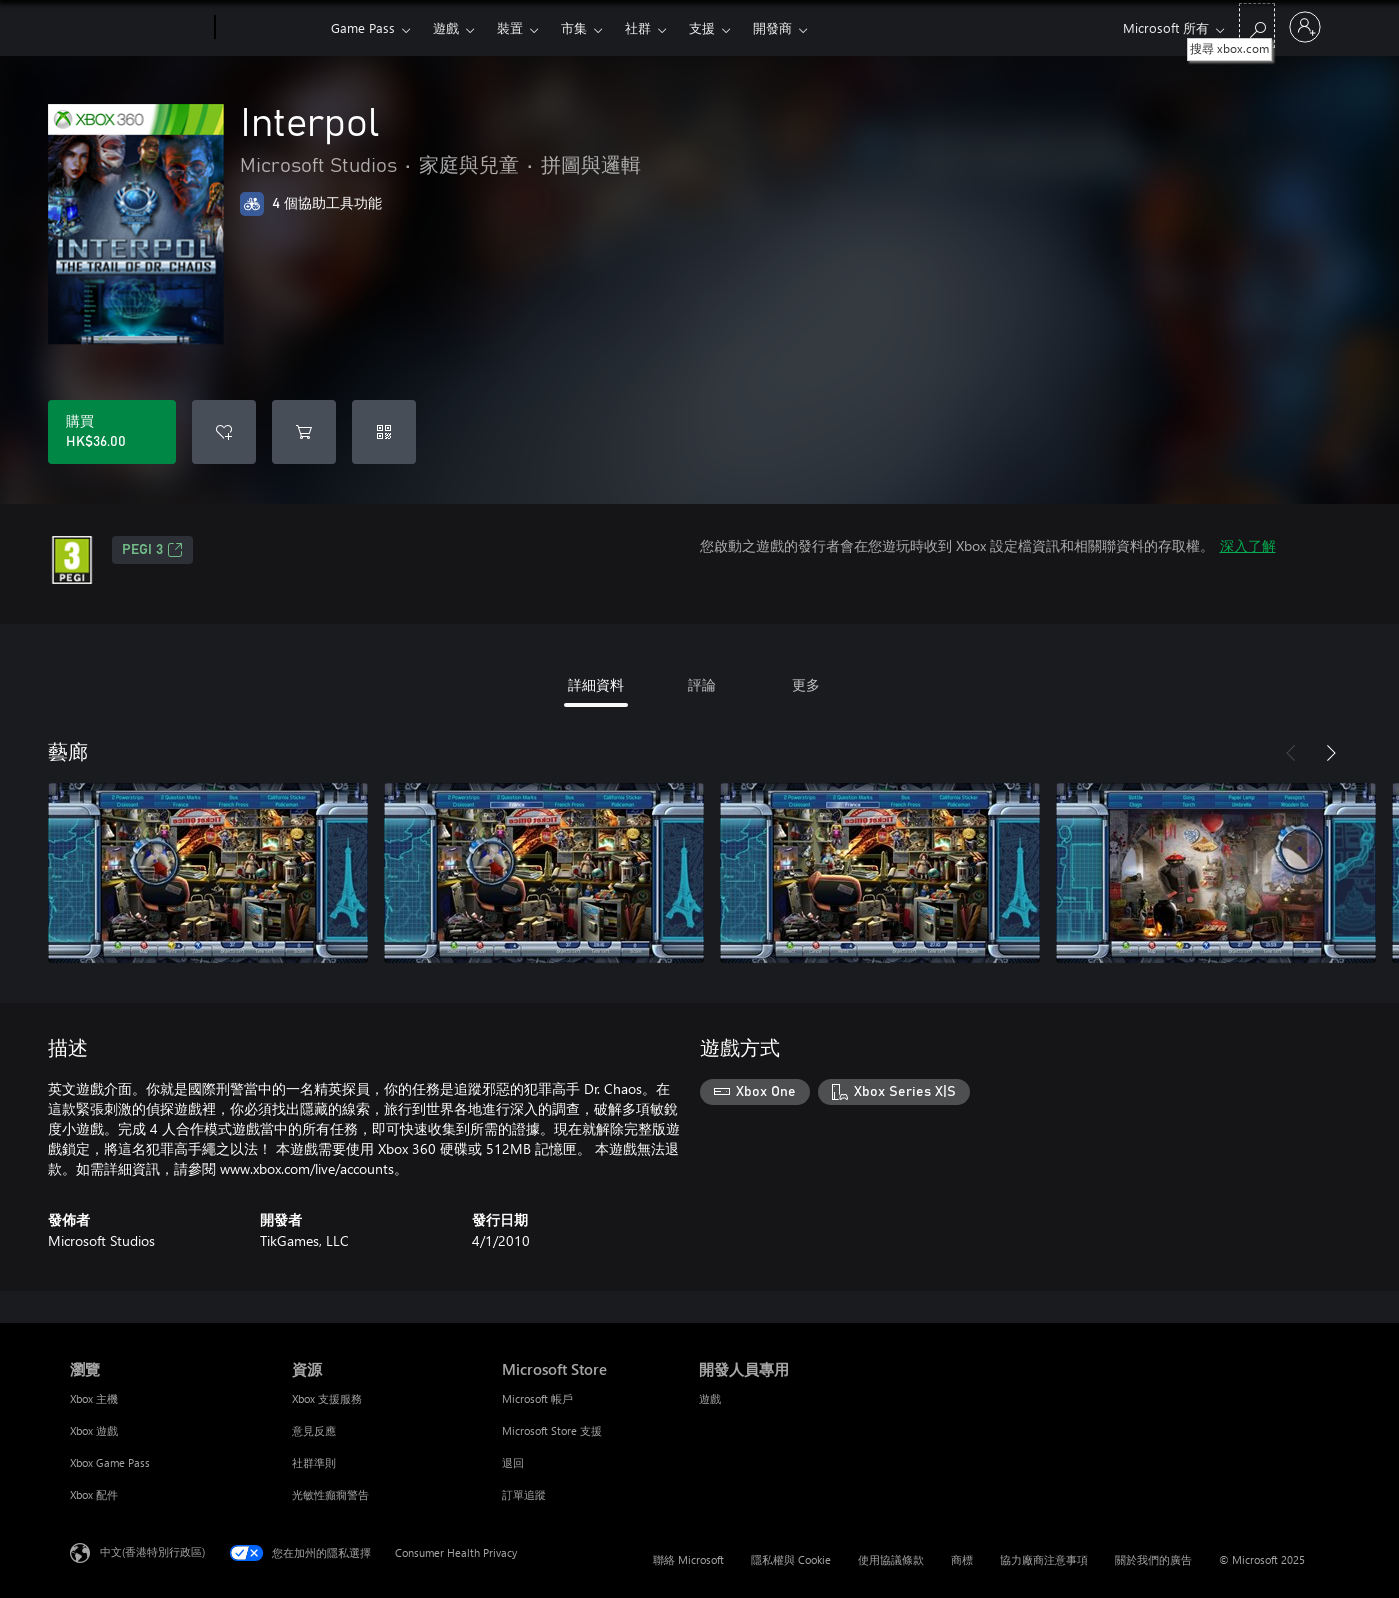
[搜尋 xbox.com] (1257, 25)
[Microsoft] (138, 28)
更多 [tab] (806, 684)
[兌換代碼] (384, 432)
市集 (574, 27)
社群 (638, 27)
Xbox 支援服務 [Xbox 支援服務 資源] (327, 1398)
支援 (702, 27)
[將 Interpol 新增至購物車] (304, 432)
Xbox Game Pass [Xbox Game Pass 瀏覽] (110, 1462)
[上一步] (1291, 753)
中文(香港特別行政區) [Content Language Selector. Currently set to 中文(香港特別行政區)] (152, 1551)
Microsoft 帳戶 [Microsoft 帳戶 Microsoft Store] (537, 1398)
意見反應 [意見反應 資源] (314, 1430)
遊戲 (446, 27)
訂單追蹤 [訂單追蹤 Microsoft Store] (524, 1494)
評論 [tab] (702, 684)
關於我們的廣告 (1153, 1559)
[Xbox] (270, 28)
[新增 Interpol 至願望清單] (224, 432)
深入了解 (1248, 545)
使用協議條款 (891, 1559)
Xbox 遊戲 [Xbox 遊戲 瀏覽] (94, 1430)
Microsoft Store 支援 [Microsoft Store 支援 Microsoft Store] (552, 1430)
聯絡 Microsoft (688, 1559)
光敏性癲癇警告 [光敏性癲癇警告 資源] (330, 1494)
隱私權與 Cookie (791, 1559)
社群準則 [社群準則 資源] (314, 1462)
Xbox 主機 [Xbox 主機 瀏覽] (94, 1398)
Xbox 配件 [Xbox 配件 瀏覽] (94, 1494)
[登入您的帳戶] (1305, 27)
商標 (962, 1559)
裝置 (510, 27)
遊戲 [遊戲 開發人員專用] (710, 1398)
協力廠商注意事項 (1044, 1559)
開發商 (772, 27)
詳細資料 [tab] (596, 684)
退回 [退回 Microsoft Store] (513, 1462)
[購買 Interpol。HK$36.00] (112, 432)
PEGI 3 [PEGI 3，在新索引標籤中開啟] (152, 550)
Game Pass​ (363, 27)
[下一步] (1331, 753)
